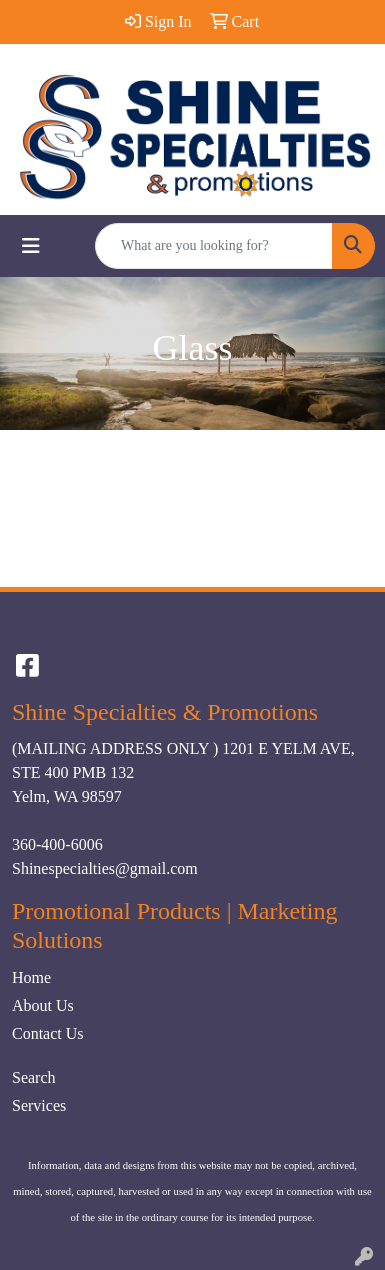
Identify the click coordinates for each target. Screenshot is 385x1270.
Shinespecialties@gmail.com (105, 868)
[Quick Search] (214, 246)
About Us (43, 1005)
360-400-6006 (57, 844)
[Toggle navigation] (31, 246)
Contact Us (48, 1033)
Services (39, 1105)
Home (31, 977)
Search (34, 1077)
